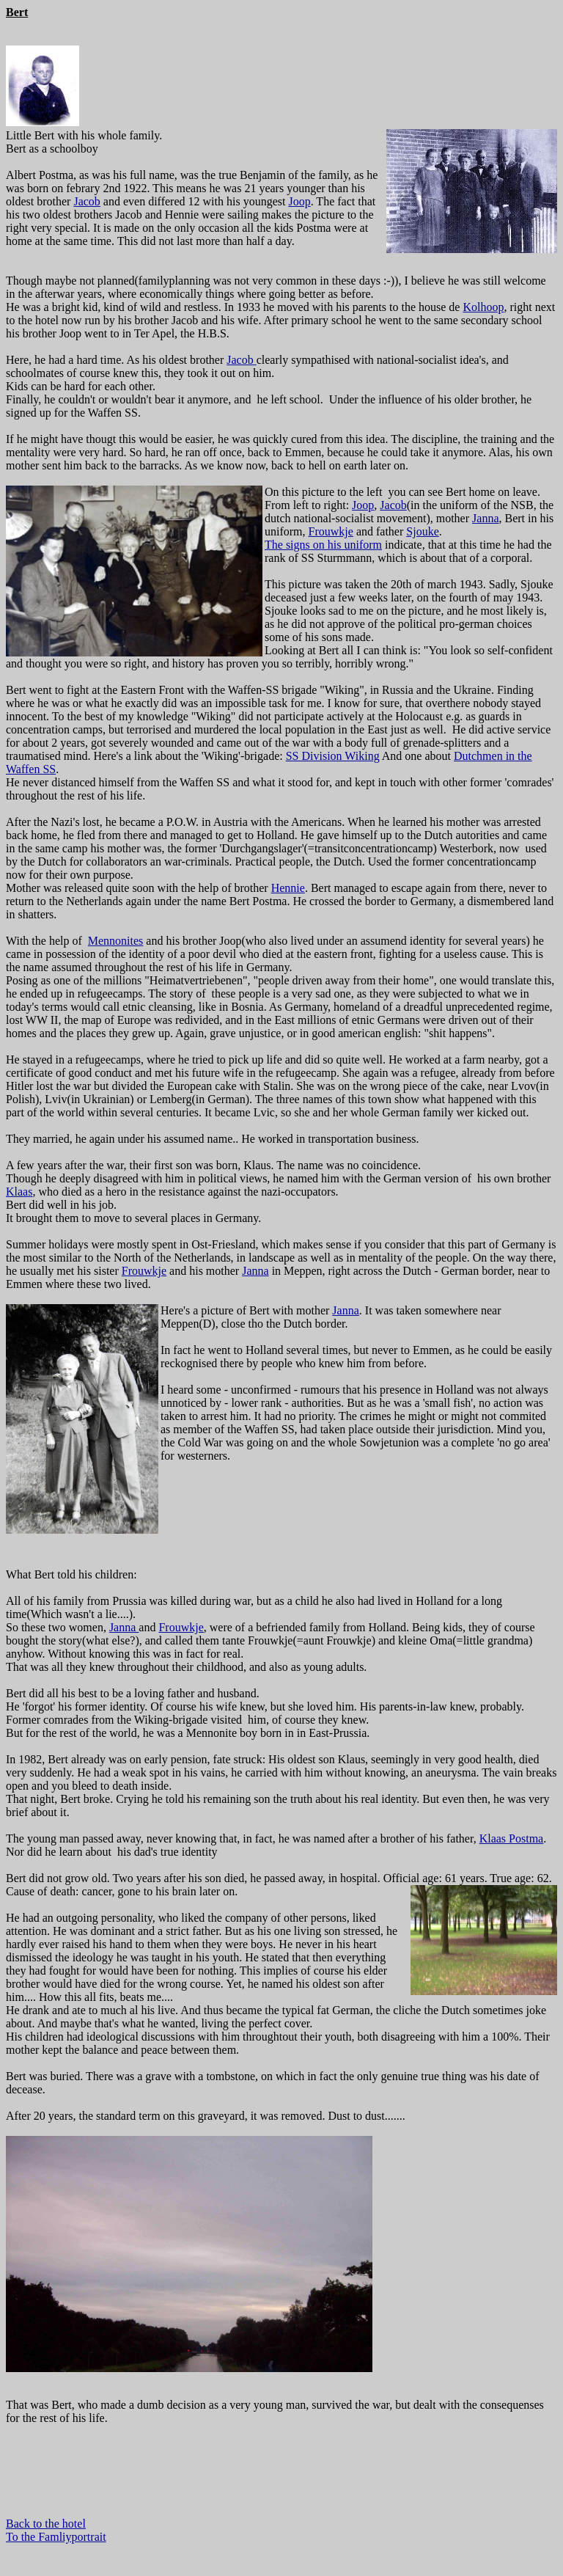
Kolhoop (483, 307)
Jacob (86, 201)
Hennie (288, 888)
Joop (299, 201)
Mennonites (116, 940)
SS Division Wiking (333, 756)
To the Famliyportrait (56, 2537)
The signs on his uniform (323, 544)
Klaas (19, 1191)
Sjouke (422, 531)
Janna (485, 518)
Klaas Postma (511, 1838)
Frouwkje (331, 531)
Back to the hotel (46, 2523)
